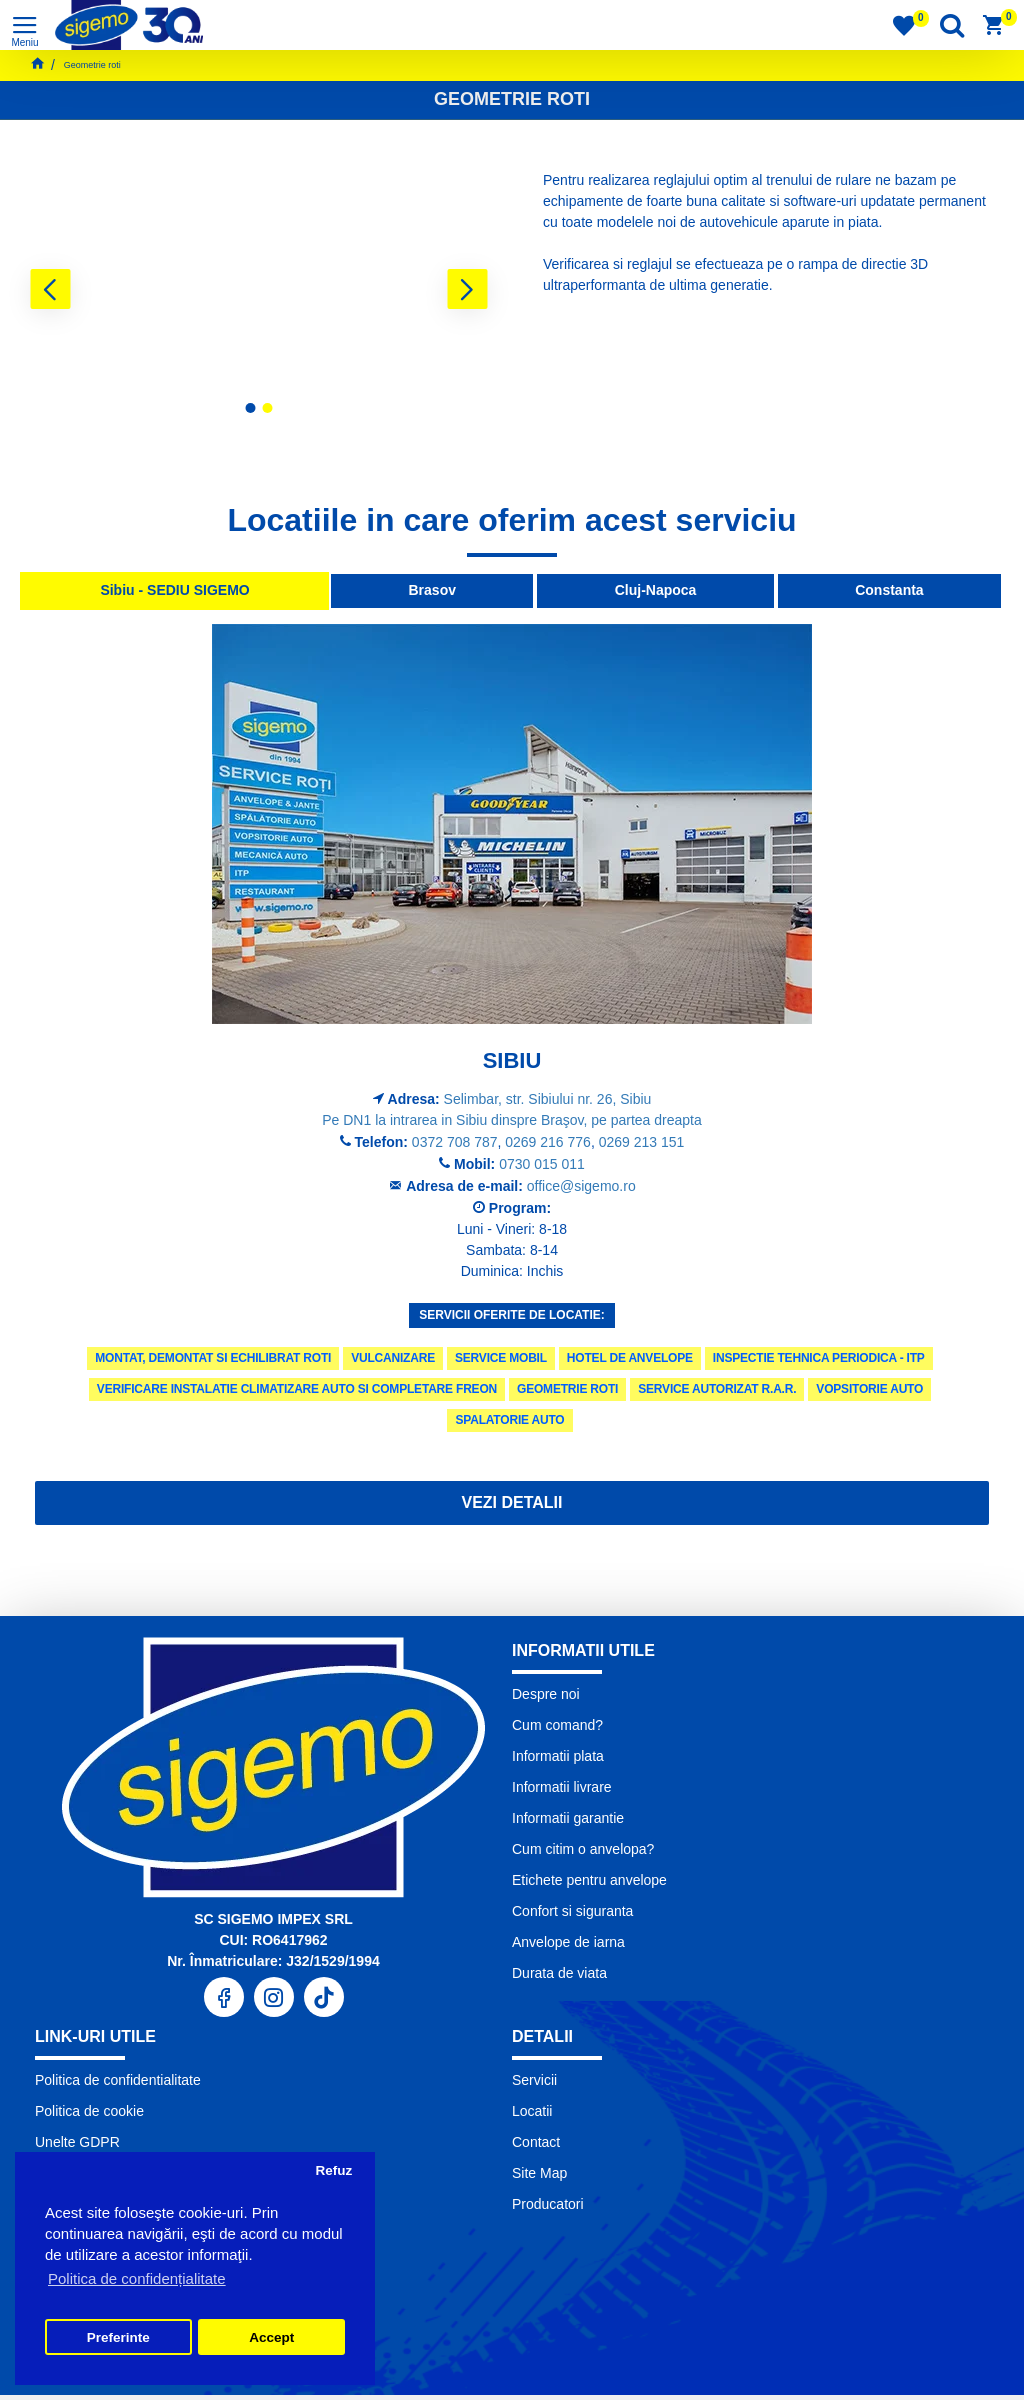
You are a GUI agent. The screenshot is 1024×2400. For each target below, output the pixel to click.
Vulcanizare (393, 1358)
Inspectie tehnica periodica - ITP (819, 1358)
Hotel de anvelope (630, 1358)
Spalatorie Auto (509, 1420)
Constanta (889, 590)
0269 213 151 (642, 1142)
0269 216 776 (548, 1142)
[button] (50, 289)
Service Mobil (501, 1358)
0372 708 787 (455, 1142)
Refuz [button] (333, 2170)
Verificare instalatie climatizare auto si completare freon (297, 1389)
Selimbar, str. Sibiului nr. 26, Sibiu (548, 1099)
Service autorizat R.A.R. (717, 1389)
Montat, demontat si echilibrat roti (213, 1358)
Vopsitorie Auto (869, 1389)
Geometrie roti (567, 1389)
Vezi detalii (511, 1502)
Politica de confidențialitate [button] (137, 2278)
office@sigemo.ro (581, 1186)
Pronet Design (628, 2379)
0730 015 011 (542, 1164)
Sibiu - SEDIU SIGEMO (174, 590)
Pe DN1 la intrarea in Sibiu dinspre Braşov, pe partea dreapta (512, 1120)
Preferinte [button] (118, 2337)
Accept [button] (271, 2337)
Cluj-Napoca (656, 590)
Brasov (432, 590)
